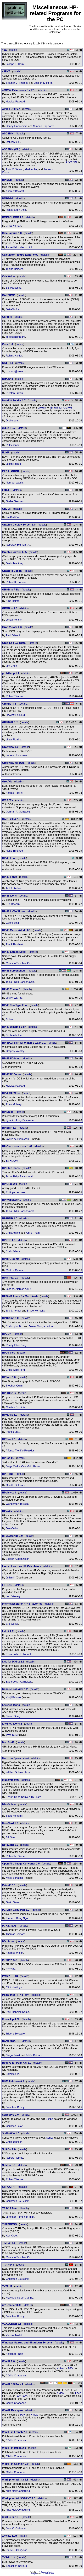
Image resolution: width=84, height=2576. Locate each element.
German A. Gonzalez (18, 811)
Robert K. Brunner (16, 582)
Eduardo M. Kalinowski (19, 1654)
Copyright (33, 2574)
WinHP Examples (12, 2410)
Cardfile (7, 316)
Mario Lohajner (14, 1877)
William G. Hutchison (18, 1772)
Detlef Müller (13, 142)
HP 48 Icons (9, 895)
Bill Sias (10, 1837)
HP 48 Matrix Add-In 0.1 (16, 930)
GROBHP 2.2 (10, 722)
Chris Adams (13, 1232)
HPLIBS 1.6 (9, 1393)
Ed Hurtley (12, 1160)
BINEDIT (7, 179)
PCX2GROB (9, 1925)
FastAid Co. (12, 517)
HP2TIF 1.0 (8, 1240)
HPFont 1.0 (9, 1377)
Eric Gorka (12, 1623)
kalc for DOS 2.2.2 (13, 1661)
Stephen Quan (14, 1385)
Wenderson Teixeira (17, 1504)
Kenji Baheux (13, 1697)
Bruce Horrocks (36, 1310)
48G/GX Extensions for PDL (19, 90)
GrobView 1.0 (10, 747)
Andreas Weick (14, 1952)
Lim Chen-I (12, 665)
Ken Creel (11, 2235)
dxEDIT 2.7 (8, 428)
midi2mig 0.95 (10, 1780)
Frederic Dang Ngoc (17, 1918)
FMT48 (6, 490)
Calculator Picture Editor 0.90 (20, 254)
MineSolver (9, 1804)
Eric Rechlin (13, 904)
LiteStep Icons (11, 1705)
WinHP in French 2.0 (14, 2432)
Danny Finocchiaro (16, 126)
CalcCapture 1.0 (12, 233)
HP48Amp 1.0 (10, 1318)
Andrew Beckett (15, 191)
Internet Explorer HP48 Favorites (22, 1603)
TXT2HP (7, 2286)
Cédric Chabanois (16, 2375)
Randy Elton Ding (16, 209)
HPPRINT (7, 1473)
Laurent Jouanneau (17, 755)
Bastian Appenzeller (17, 1558)
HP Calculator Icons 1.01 (17, 1146)
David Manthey (14, 563)
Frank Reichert (14, 944)
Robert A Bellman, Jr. (18, 544)
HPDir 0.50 (8, 1352)
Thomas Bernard (15, 1934)
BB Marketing (13, 287)
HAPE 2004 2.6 (11, 819)
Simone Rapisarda (44, 126)
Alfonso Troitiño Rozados (20, 1450)
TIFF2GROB (9, 2224)
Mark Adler (31, 169)
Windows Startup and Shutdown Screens (27, 2342)
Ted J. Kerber (13, 888)
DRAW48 (7, 378)
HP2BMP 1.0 (9, 1218)
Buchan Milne (14, 1035)
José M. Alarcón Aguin (18, 1289)
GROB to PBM (11, 589)
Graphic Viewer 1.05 (14, 552)
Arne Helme (12, 601)
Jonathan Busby (15, 2107)
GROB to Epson (12, 570)
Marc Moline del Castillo (19, 2297)
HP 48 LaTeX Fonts (13, 911)
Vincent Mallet (14, 2335)
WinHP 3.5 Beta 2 (12, 2384)
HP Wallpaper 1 (11, 1199)
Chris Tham (32, 1232)
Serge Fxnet (13, 2055)
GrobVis (7, 781)
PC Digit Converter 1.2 (15, 1909)
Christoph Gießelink (17, 2201)
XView (60, 2368)
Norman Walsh (14, 482)
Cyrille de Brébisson (17, 1139)
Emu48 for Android (61, 407)
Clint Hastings (14, 1987)
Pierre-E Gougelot (16, 2550)
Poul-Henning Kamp (17, 2012)
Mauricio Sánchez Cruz (19, 963)
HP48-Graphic (10, 1259)
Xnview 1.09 (9, 2535)
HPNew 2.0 (8, 1439)
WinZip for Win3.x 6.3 (15, 2479)
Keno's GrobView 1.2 (15, 1689)
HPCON (6, 1334)
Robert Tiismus (14, 696)
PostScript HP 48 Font (15, 1994)
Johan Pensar (14, 619)
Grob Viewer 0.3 (12, 627)
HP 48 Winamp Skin (14, 1026)
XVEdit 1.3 (8, 2557)
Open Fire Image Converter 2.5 (21, 1863)
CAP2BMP (8, 295)
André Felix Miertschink (19, 247)
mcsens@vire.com (16, 371)
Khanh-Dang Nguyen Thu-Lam (23, 1797)
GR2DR (6, 508)
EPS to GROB (10, 471)
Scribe (49, 2119)
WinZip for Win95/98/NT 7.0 (18, 2498)
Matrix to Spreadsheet (15, 1758)
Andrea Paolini (14, 792)
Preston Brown (14, 393)
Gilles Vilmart (13, 225)
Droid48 (42, 407)
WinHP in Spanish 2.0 (15, 2463)
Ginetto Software (15, 1485)
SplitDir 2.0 (9, 2149)
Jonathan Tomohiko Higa (20, 2216)
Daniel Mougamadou (41, 1326)
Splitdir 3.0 (8, 2165)
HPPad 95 (8, 1458)
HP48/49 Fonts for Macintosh (20, 1296)
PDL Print (8, 1941)
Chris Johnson (14, 2141)
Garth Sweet (13, 1902)
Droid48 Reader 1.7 (14, 400)
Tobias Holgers (14, 269)
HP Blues (7, 1111)
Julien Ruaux (13, 463)
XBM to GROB (11, 2517)
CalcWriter (8, 276)
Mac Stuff (8, 1742)
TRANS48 (8, 2264)
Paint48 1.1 (9, 1885)
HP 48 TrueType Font (15, 1005)
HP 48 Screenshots (14, 970)
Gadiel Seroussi (15, 501)
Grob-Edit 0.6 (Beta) (14, 643)
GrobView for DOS (13, 762)
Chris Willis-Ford (15, 1369)
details (13, 49)
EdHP (5, 452)
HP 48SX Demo (11, 1074)
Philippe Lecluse (15, 1192)
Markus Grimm (14, 1270)
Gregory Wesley (15, 1051)
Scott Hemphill (14, 1815)
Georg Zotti (12, 922)
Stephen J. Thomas (17, 82)
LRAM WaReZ (14, 997)
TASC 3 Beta (9, 2208)
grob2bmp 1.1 (10, 673)
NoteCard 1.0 (10, 1823)
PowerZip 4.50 (11, 2019)
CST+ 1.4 (7, 363)
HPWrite (7, 1511)
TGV (70, 2368)
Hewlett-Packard (15, 101)
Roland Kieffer (14, 355)
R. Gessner (12, 445)
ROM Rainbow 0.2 (13, 2081)
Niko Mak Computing (18, 2491)
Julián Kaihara (34, 2055)
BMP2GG (7, 198)
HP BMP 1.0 (9, 1127)
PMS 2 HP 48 (10, 1976)
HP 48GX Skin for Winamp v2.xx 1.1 (24, 1042)
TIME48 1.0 (9, 2243)
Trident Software (15, 2033)
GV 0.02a (7, 800)
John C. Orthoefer (16, 2528)
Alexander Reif (14, 2354)
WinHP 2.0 (8, 2361)
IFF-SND (7, 1585)
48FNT (6, 71)
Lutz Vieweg (13, 1596)
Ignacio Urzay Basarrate (20, 1120)
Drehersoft (12, 420)
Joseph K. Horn (15, 64)
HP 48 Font (9, 858)
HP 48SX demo (11, 1058)
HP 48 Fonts (9, 877)
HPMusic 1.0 (9, 1414)
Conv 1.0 (7, 344)
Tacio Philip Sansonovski (20, 982)
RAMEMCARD (10, 2041)
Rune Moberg (14, 1104)
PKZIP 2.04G (9, 1960)
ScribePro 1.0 (10, 2114)
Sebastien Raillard (16, 2566)
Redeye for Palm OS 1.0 (16, 2062)
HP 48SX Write (11, 1093)
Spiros (9, 1019)
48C (4, 49)
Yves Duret (12, 1735)
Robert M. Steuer (15, 1856)
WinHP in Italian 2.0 (14, 2448)
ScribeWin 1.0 (10, 2133)
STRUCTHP (9, 2186)
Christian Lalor (14, 2126)
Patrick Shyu (13, 1431)
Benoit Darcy (13, 1716)
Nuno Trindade (14, 850)
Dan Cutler (12, 1528)
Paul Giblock (13, 635)
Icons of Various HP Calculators (21, 1566)
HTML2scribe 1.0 (12, 1536)
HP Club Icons (11, 1168)
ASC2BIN (7, 133)
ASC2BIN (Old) (11, 149)
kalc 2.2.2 (8, 1631)
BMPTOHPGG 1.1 (12, 217)
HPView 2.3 (9, 1492)
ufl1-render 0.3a (11, 2305)
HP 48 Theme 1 (11, 989)
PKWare (10, 1968)
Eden (78, 2393)
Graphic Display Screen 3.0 (18, 524)
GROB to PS (9, 608)
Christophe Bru (14, 1326)
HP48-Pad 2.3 (10, 1277)
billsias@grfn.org (15, 336)
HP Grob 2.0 (9, 1184)
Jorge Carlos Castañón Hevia (23, 1466)
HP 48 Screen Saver (14, 952)
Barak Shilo (12, 2074)
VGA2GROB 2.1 (11, 2323)
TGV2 (24, 2396)
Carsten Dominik (15, 1407)
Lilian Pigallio (13, 739)
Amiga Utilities (11, 109)
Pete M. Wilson (14, 169)
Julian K (10, 1577)
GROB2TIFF (9, 703)
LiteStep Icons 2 (12, 1723)
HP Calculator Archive (46, 2572)
